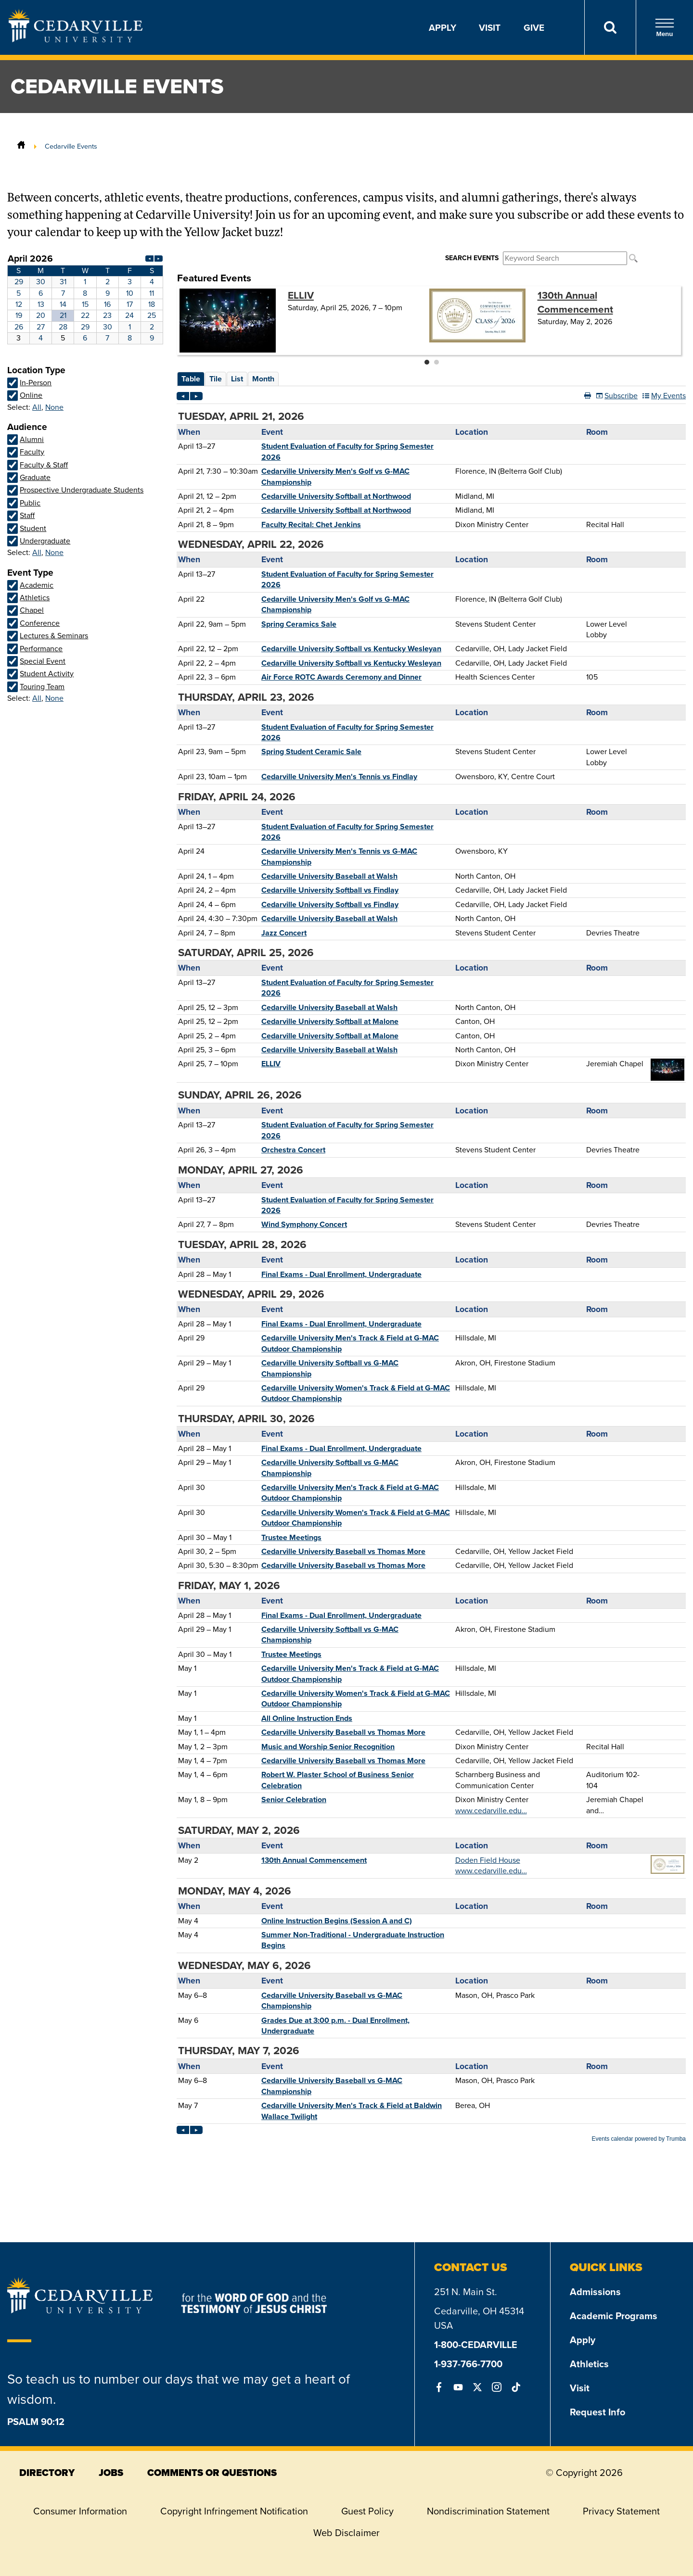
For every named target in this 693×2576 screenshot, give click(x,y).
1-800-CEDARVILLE (475, 2344)
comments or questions (212, 2472)
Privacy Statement (621, 2511)
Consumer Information (80, 2511)
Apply (442, 27)
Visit (489, 27)
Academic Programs (613, 2316)
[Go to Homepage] (75, 39)
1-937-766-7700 (468, 2364)
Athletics (589, 2364)
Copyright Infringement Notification (234, 2511)
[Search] (610, 27)
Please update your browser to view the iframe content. (85, 298)
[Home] (21, 146)
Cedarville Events (71, 146)
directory (47, 2472)
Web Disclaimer (346, 2532)
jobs (111, 2472)
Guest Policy (367, 2511)
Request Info (597, 2412)
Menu (664, 28)
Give (534, 27)
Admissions (595, 2291)
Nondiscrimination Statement (488, 2511)
